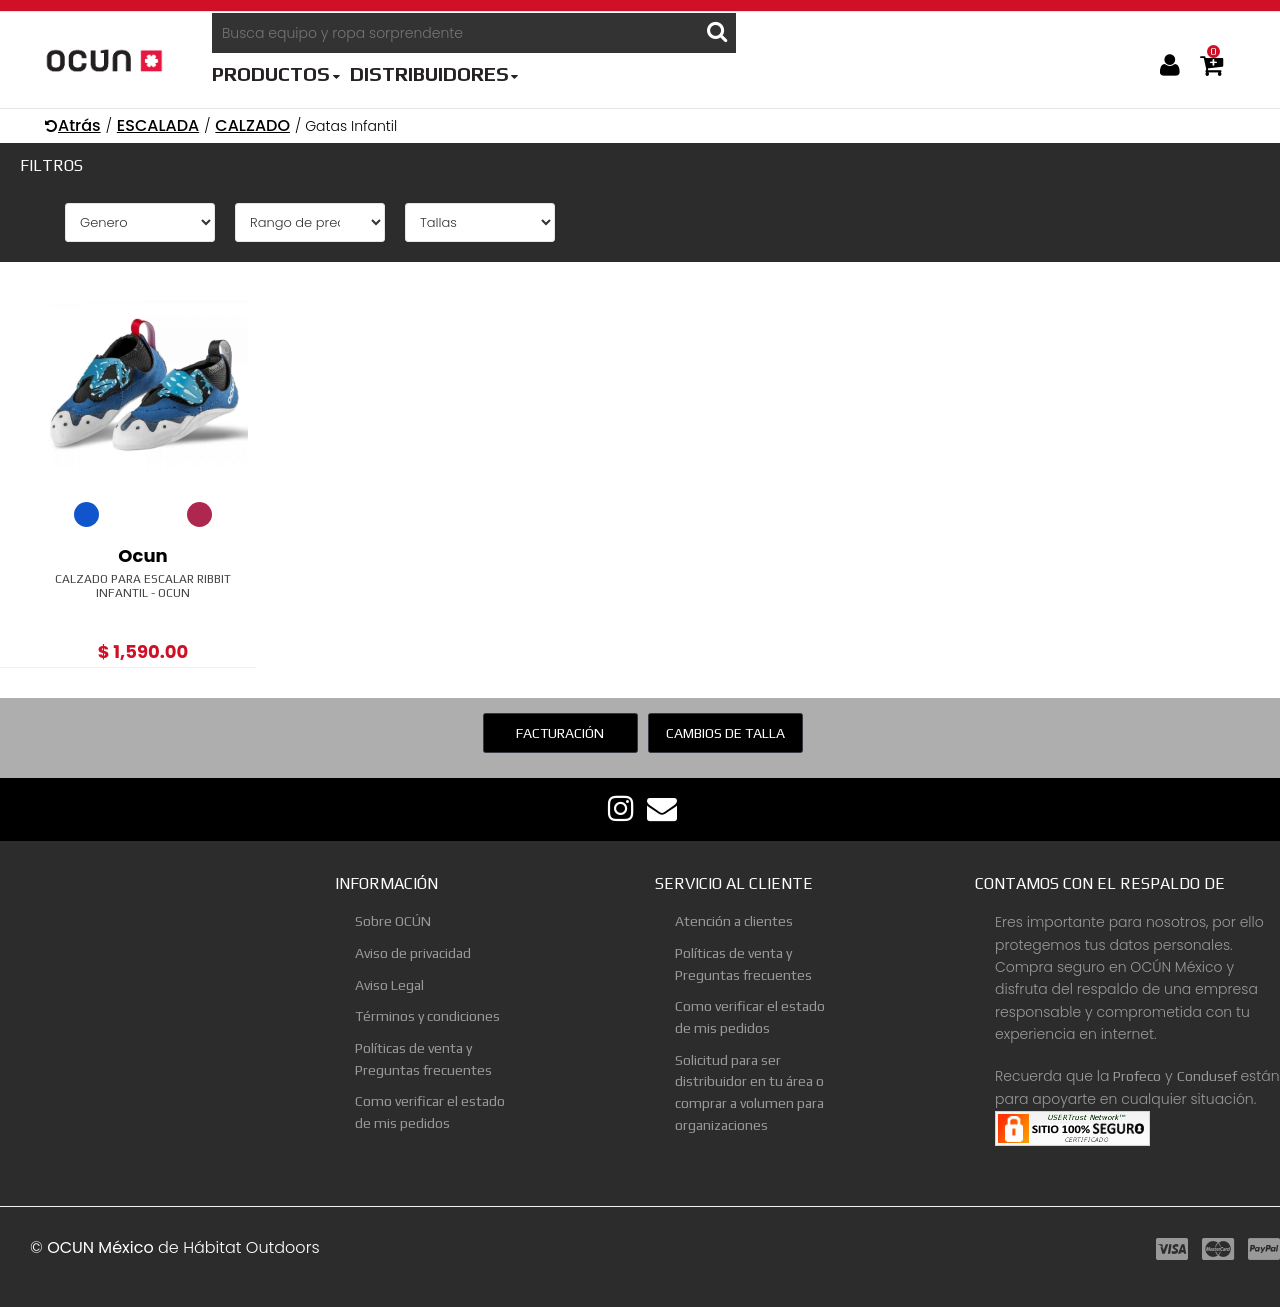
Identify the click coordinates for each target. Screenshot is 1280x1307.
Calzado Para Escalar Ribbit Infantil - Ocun (143, 586)
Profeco (1137, 1076)
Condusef (1207, 1076)
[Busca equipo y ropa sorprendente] (455, 33)
